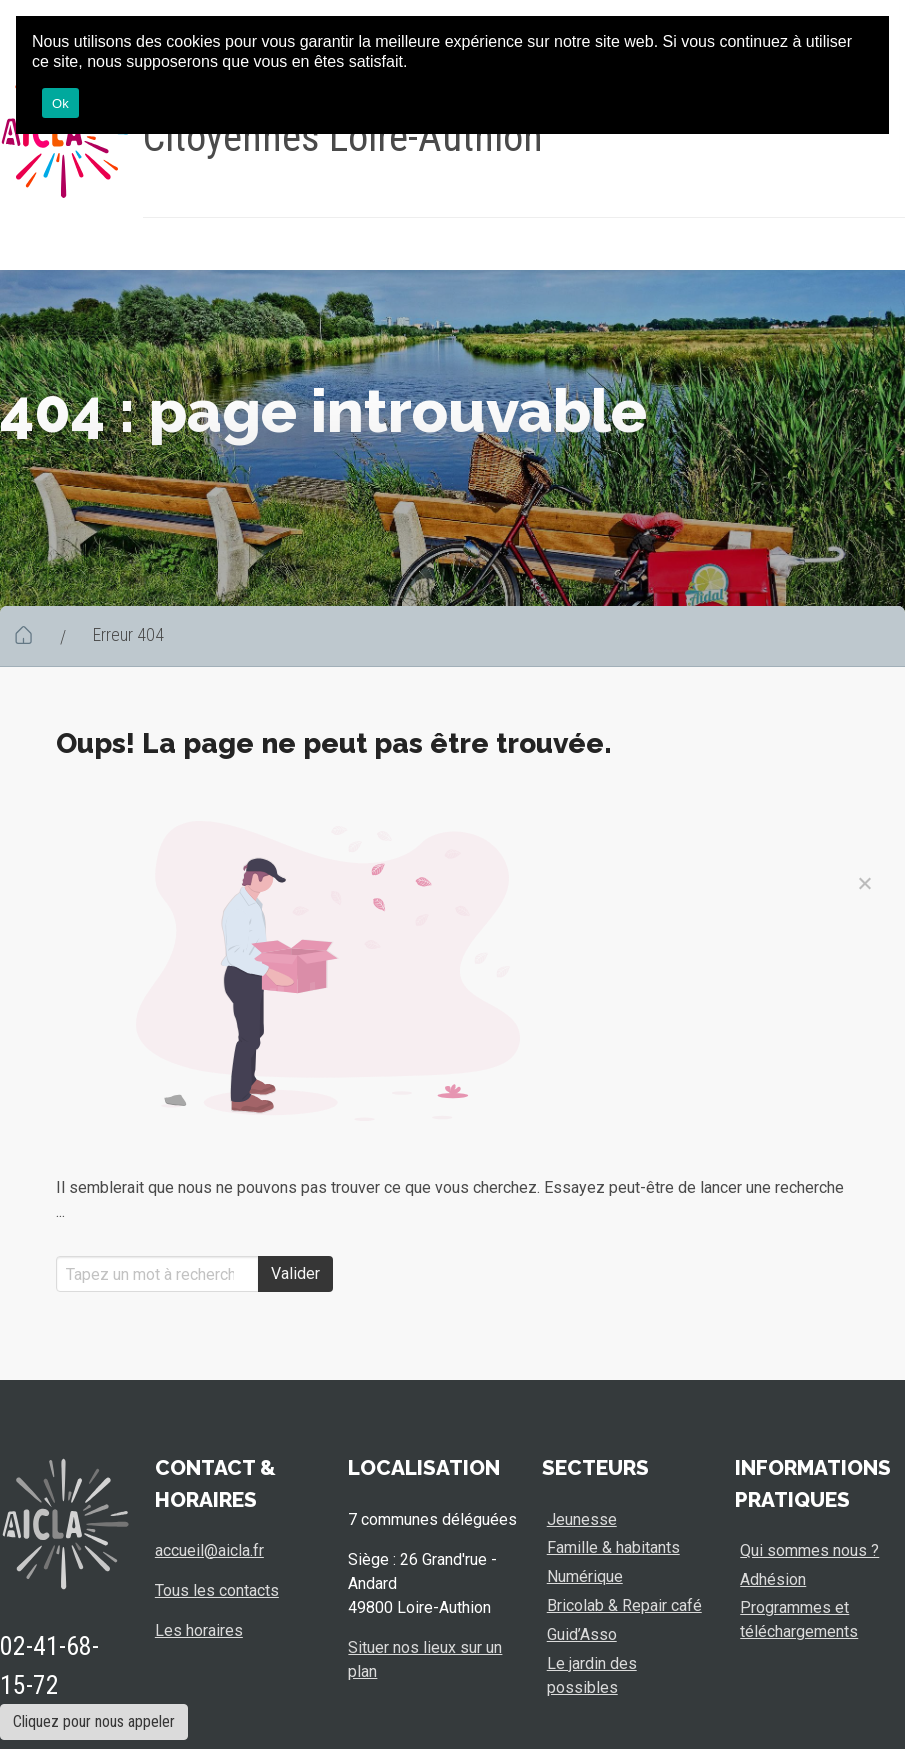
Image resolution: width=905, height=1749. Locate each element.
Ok (60, 103)
